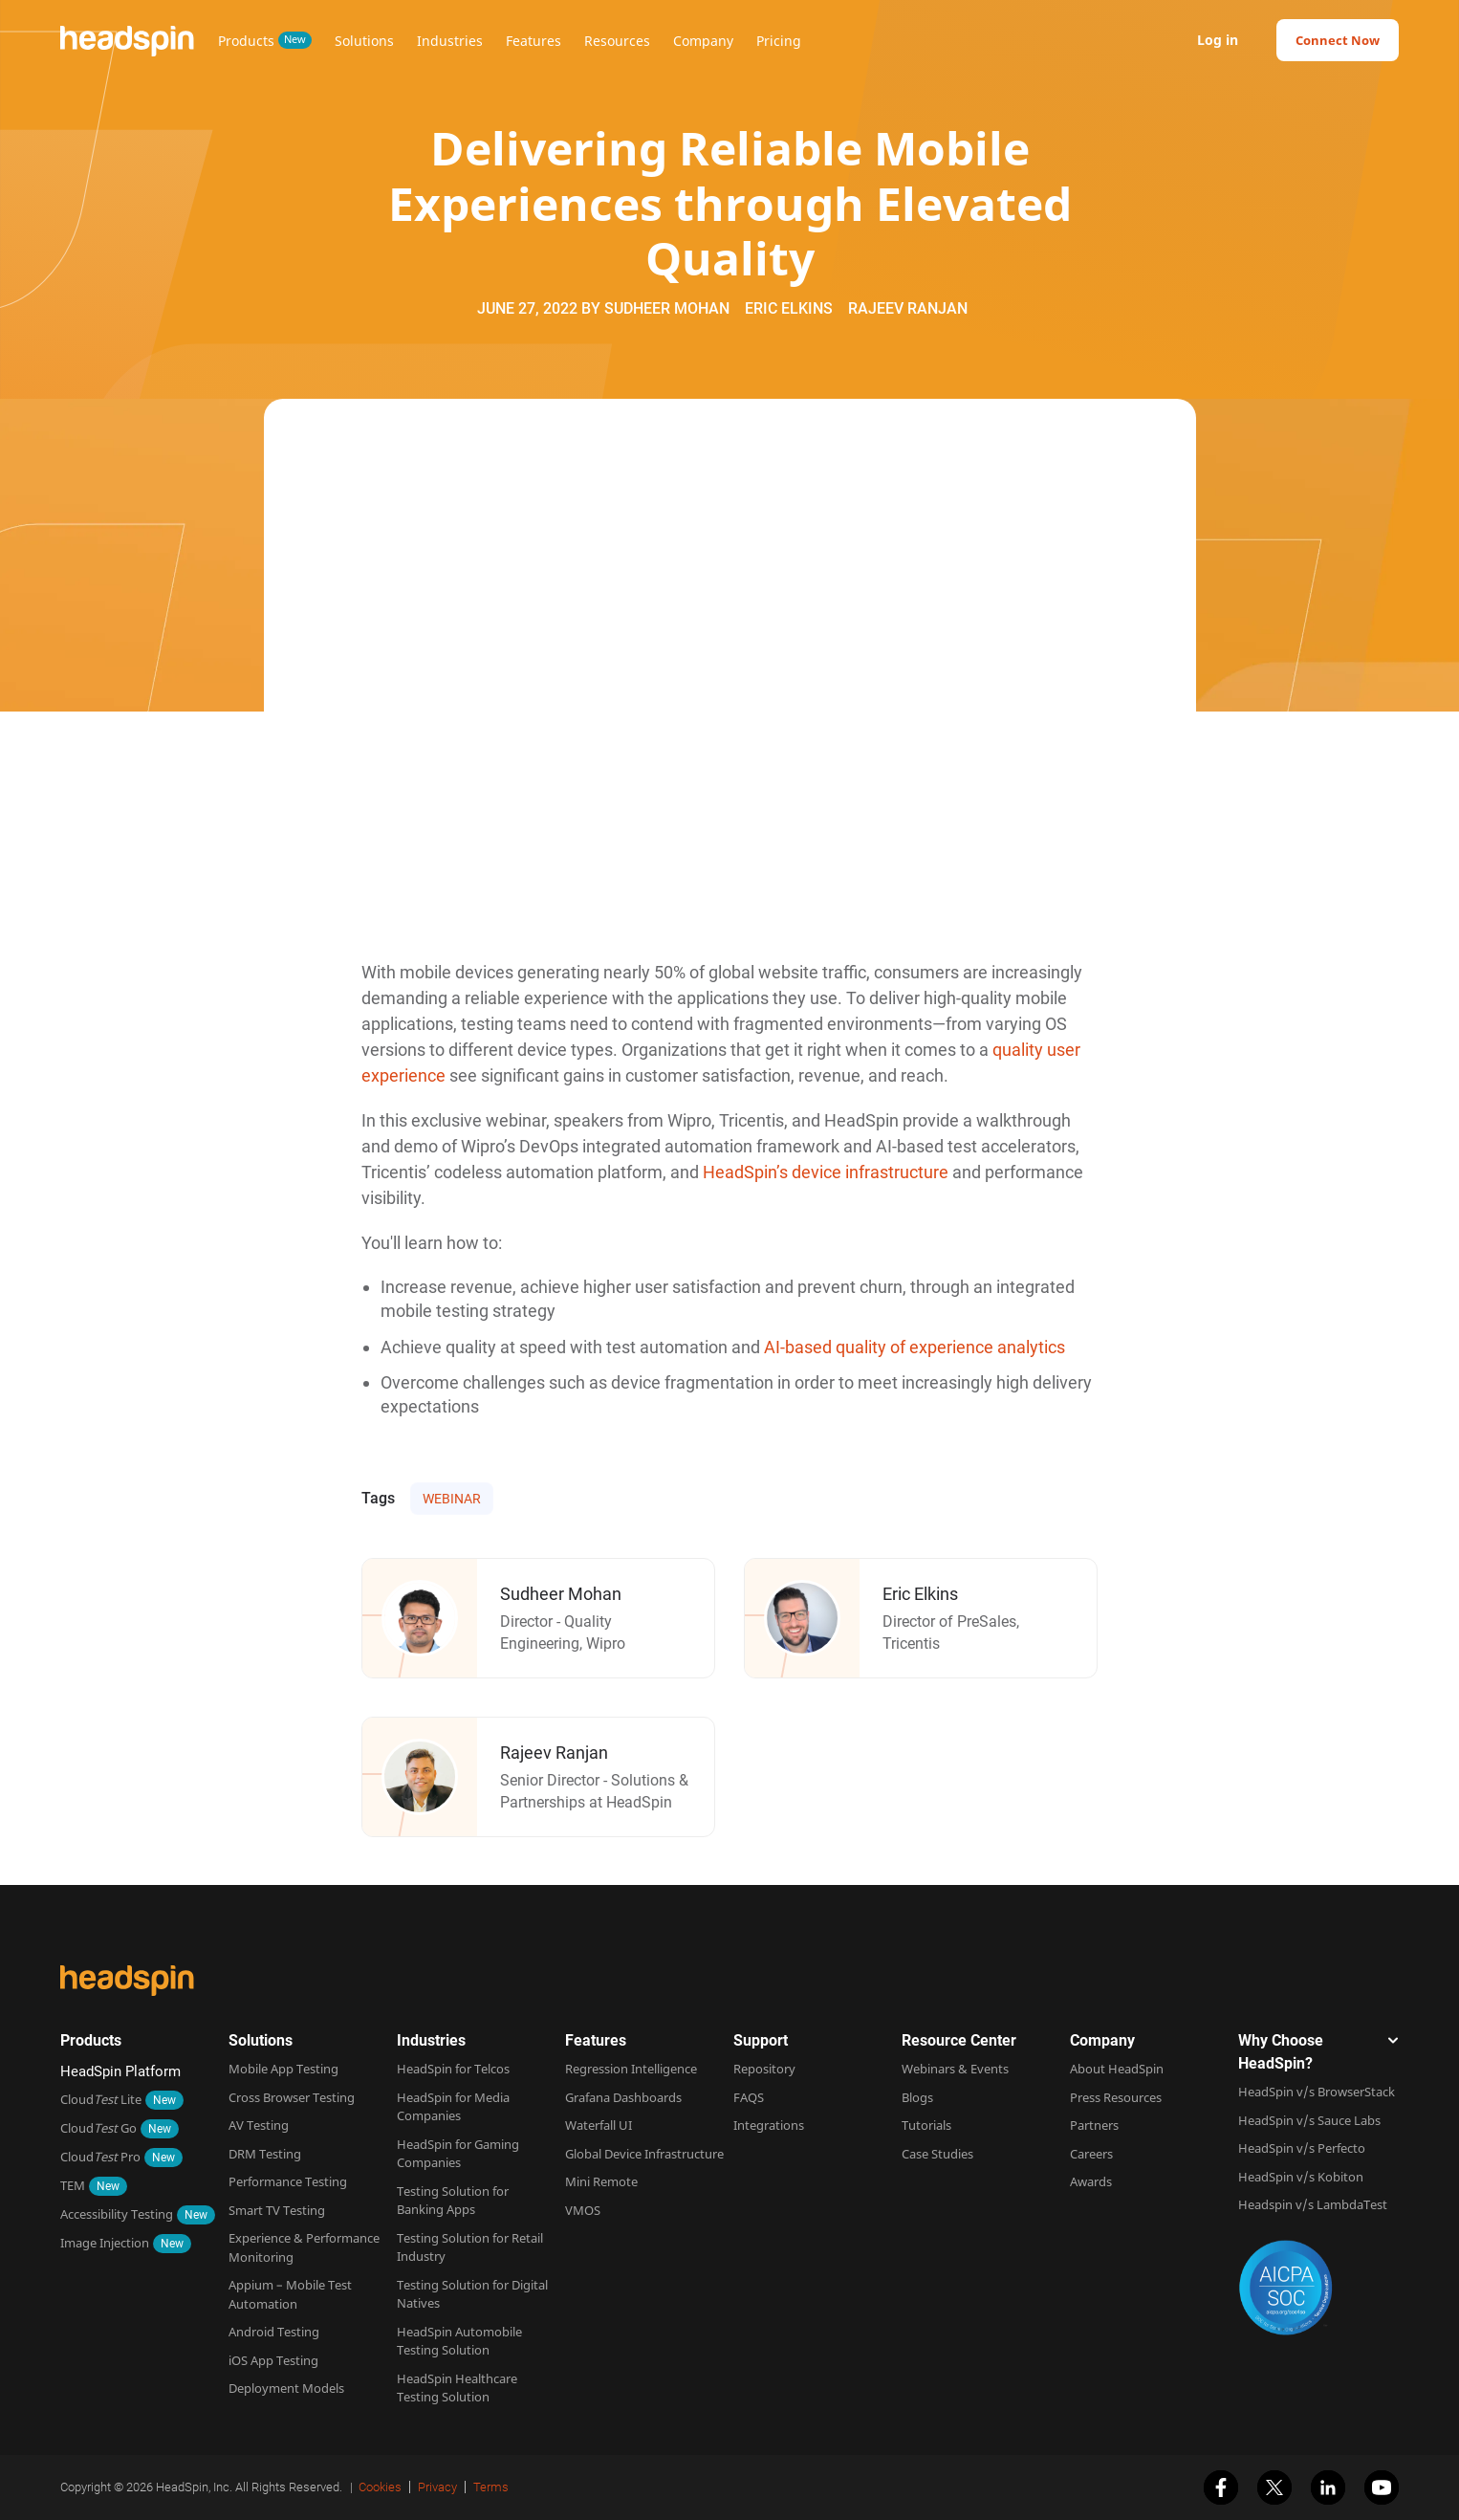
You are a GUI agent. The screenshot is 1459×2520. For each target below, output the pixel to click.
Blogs (917, 2097)
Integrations (768, 2125)
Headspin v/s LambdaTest (1312, 2204)
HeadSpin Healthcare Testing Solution (457, 2388)
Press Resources (1116, 2097)
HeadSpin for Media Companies (453, 2107)
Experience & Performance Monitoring (304, 2247)
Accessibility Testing (116, 2214)
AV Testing (259, 2125)
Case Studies (937, 2153)
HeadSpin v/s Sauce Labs (1309, 2120)
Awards (1091, 2181)
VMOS (582, 2210)
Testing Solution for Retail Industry (470, 2247)
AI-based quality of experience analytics (914, 1347)
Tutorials (926, 2125)
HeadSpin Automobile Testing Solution (459, 2341)
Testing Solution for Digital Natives (472, 2294)
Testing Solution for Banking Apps (453, 2200)
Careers (1091, 2153)
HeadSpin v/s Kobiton (1300, 2176)
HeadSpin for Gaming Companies (458, 2154)
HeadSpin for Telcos (453, 2068)
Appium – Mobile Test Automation (290, 2294)
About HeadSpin (1117, 2068)
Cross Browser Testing (292, 2097)
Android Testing (274, 2331)
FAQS (748, 2097)
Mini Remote (601, 2181)
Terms (491, 2487)
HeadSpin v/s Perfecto (1301, 2148)
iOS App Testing (273, 2360)
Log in (1217, 40)
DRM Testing (265, 2153)
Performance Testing (288, 2181)
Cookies (380, 2487)
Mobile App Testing (283, 2068)
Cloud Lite (101, 2099)
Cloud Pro (100, 2156)
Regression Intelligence (631, 2068)
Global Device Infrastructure (644, 2153)
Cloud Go (98, 2128)
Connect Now (1338, 40)
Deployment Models (286, 2388)
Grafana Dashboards (623, 2097)
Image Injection (104, 2242)
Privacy (437, 2487)
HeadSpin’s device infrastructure (825, 1172)
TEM (72, 2185)
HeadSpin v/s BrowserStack (1316, 2091)
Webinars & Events (955, 2068)
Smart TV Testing (277, 2210)
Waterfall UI (598, 2125)
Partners (1094, 2125)
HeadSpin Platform (120, 2071)
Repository (764, 2068)
